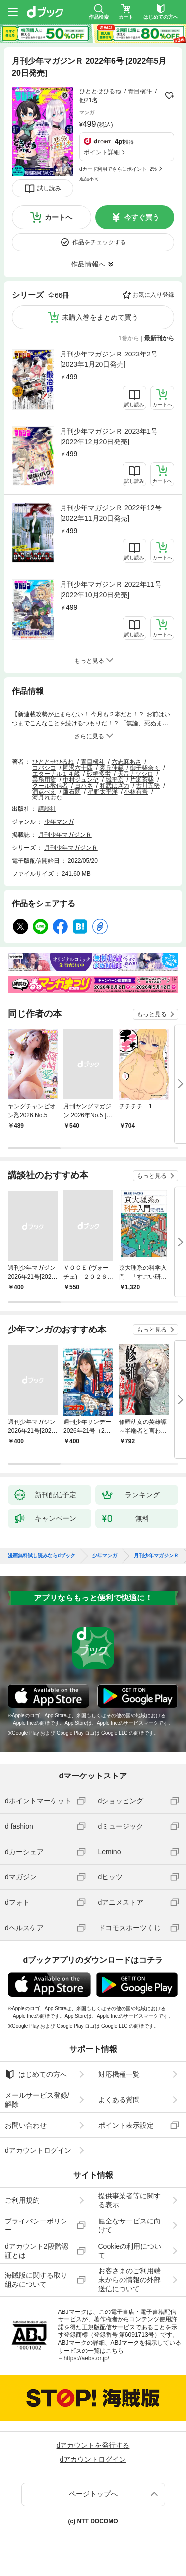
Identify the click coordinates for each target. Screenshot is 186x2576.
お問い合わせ (26, 2125)
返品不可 (89, 178)
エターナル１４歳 (56, 773)
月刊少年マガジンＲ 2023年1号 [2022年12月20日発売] (109, 436)
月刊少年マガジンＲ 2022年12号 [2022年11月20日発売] (111, 513)
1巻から (129, 338)
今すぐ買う (141, 217)
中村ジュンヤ (81, 779)
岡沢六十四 (78, 767)
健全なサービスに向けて (129, 2225)
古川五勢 (148, 785)
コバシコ (44, 767)
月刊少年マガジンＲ (65, 834)
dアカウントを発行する (93, 2445)
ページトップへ (93, 2494)
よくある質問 (119, 2100)
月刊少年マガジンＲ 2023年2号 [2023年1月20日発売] (109, 359)
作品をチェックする (99, 242)
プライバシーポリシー (36, 2225)
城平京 (115, 779)
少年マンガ (59, 821)
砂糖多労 (99, 773)
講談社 (47, 808)
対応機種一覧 (119, 2074)
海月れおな (47, 797)
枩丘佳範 (112, 767)
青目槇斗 (140, 91)
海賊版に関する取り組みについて (36, 2279)
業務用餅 (44, 779)
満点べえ (44, 791)
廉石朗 (72, 791)
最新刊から (159, 338)
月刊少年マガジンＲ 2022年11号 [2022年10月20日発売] (111, 589)
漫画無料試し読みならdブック (41, 1555)
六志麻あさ (126, 761)
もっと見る (152, 1014)
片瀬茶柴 (142, 779)
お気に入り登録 (153, 294)
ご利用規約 (22, 2200)
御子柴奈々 (145, 767)
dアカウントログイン (38, 2150)
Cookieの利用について (130, 2250)
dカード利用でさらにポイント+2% (118, 169)
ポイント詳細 (102, 152)
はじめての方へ (36, 2074)
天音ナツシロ (135, 773)
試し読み (49, 188)
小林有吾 (136, 791)
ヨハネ (84, 785)
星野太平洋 (103, 791)
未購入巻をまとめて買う (100, 317)
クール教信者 (50, 785)
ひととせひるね (100, 91)
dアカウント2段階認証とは (36, 2250)
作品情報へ (88, 264)
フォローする (169, 96)
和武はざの (114, 785)
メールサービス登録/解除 (37, 2099)
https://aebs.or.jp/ (86, 2358)
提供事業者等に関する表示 (129, 2200)
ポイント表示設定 (126, 2125)
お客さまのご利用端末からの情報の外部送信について (129, 2280)
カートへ (58, 217)
